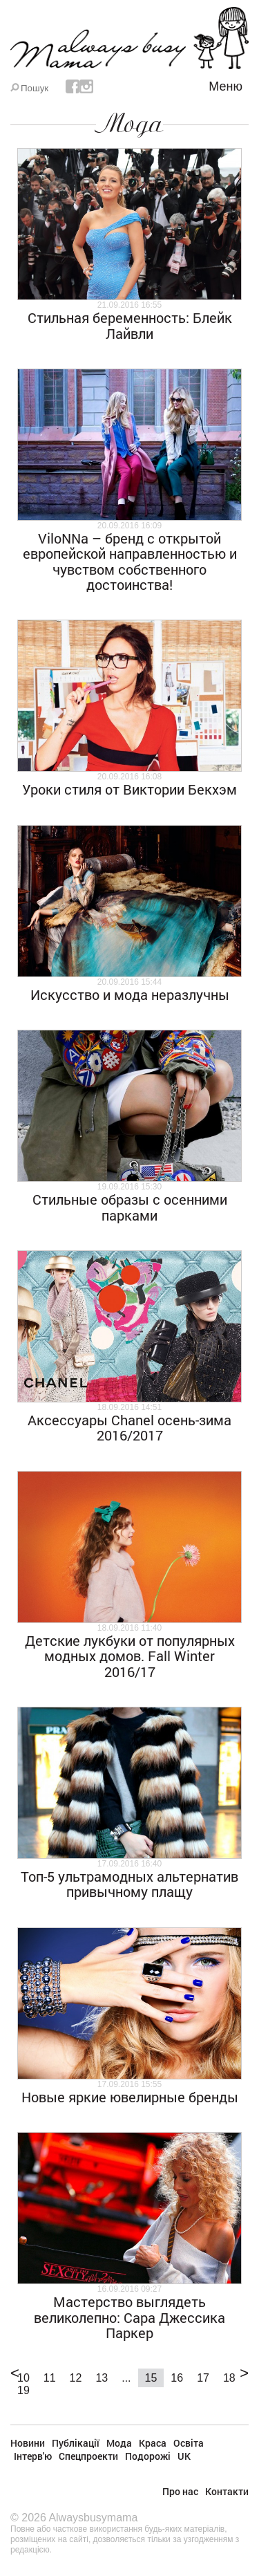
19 (23, 2390)
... (126, 2378)
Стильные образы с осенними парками (129, 1206)
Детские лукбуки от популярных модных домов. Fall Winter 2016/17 (130, 1655)
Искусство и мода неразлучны (129, 994)
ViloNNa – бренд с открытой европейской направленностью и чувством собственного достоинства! (130, 561)
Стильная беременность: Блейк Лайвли (130, 325)
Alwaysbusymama (92, 2517)
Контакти (227, 2491)
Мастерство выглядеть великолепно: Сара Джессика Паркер (129, 2317)
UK (184, 2456)
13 (101, 2378)
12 (76, 2378)
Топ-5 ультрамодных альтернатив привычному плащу (129, 1883)
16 (177, 2378)
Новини (27, 2442)
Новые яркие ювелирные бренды (129, 2097)
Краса (152, 2442)
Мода (129, 123)
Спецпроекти (88, 2456)
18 (229, 2378)
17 (203, 2378)
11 (50, 2378)
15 (151, 2378)
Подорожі (148, 2456)
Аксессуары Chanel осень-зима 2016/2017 (129, 1427)
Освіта (188, 2442)
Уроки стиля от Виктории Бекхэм (129, 789)
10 (23, 2378)
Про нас (180, 2491)
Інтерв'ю (33, 2456)
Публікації (75, 2442)
